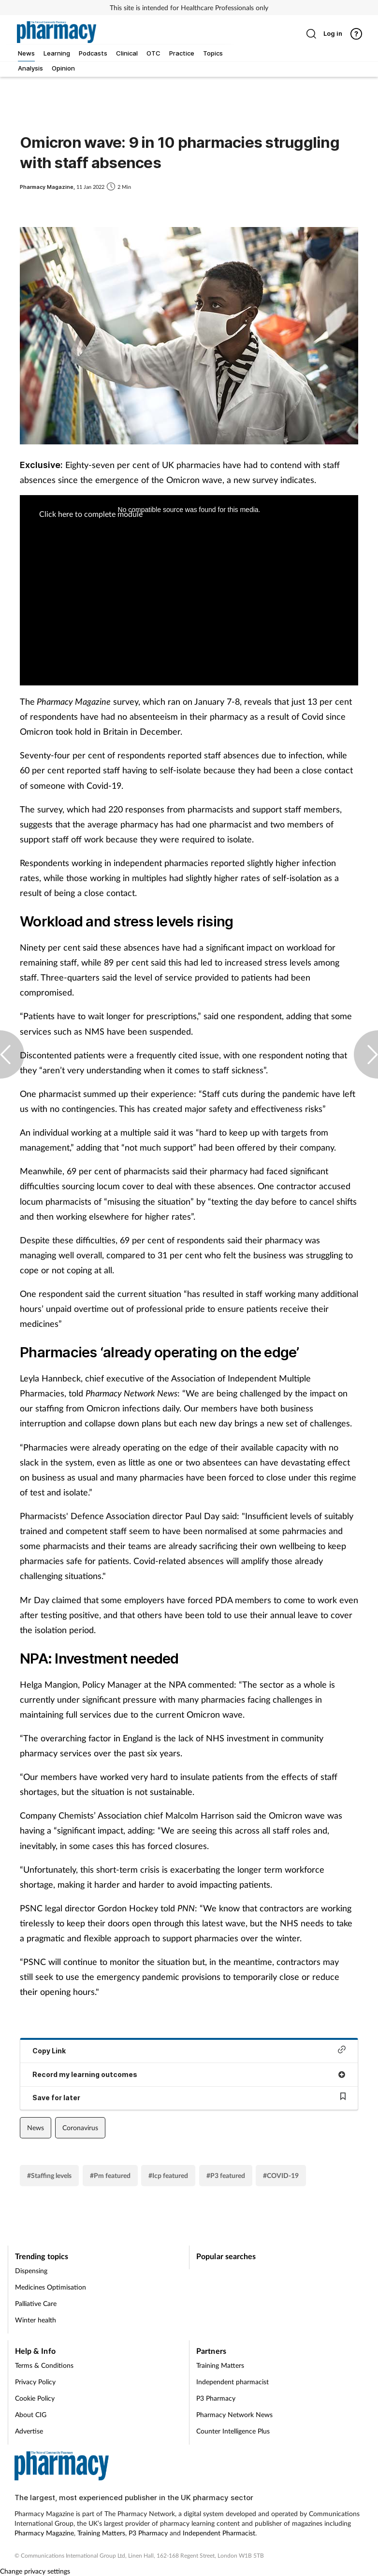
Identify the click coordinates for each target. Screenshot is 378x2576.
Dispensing (31, 2270)
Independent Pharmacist (219, 2533)
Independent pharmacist (232, 2381)
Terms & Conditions (44, 2365)
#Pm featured (110, 2175)
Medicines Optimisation (50, 2287)
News (35, 2127)
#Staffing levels (49, 2175)
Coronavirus (80, 2127)
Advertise (29, 2431)
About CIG (30, 2414)
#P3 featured (225, 2175)
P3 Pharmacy (215, 2398)
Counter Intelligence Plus (233, 2431)
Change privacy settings (35, 2571)
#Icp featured (168, 2175)
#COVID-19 (281, 2175)
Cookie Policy (35, 2398)
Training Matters (220, 2365)
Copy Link (189, 2050)
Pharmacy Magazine (44, 2533)
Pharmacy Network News (234, 2414)
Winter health (35, 2320)
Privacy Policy (35, 2381)
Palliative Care (36, 2303)
